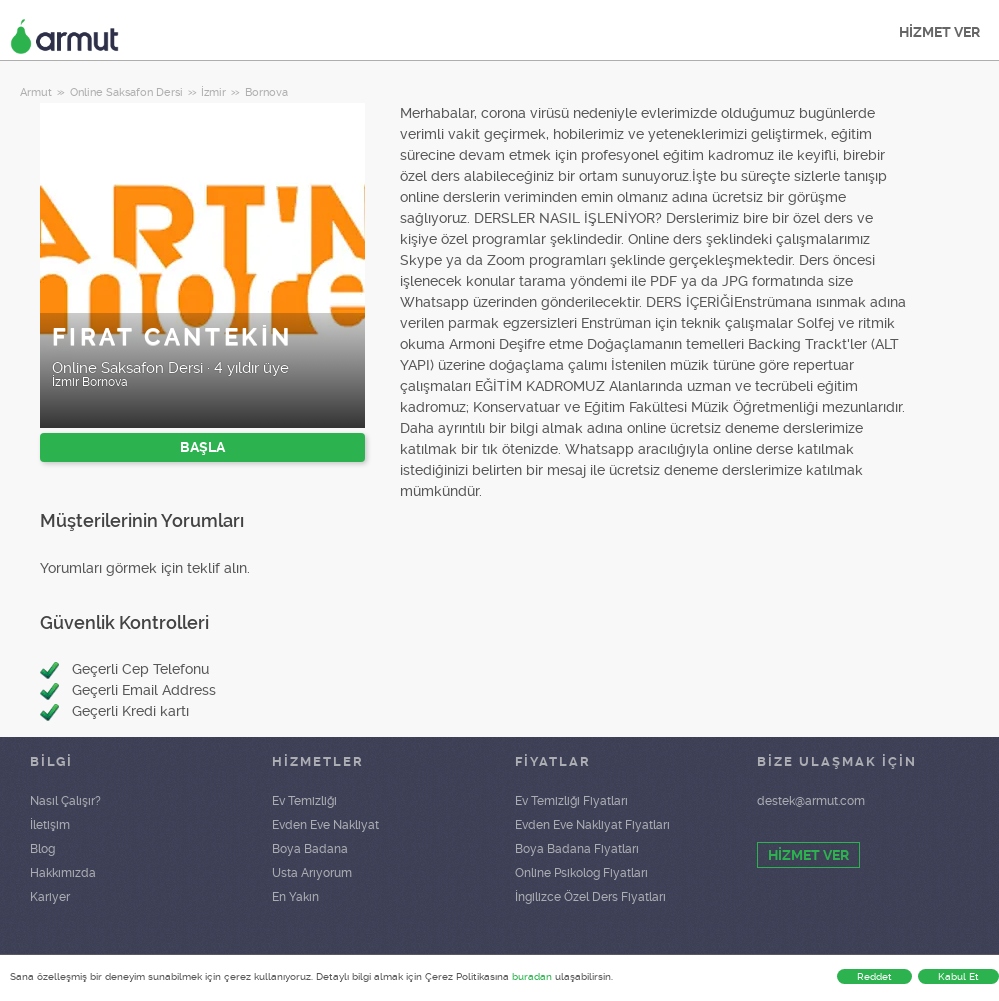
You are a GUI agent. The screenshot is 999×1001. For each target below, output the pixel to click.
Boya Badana (310, 849)
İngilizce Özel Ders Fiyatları (590, 897)
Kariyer (50, 897)
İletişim (50, 825)
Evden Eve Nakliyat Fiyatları (592, 825)
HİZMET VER (939, 32)
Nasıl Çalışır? (65, 801)
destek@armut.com (811, 801)
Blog (42, 849)
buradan (532, 976)
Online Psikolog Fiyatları (581, 873)
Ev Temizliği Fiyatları (571, 801)
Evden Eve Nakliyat (325, 825)
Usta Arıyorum (312, 873)
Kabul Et (958, 976)
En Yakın (295, 897)
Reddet (874, 976)
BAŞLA (202, 447)
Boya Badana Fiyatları (577, 849)
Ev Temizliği (304, 801)
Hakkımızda (63, 873)
